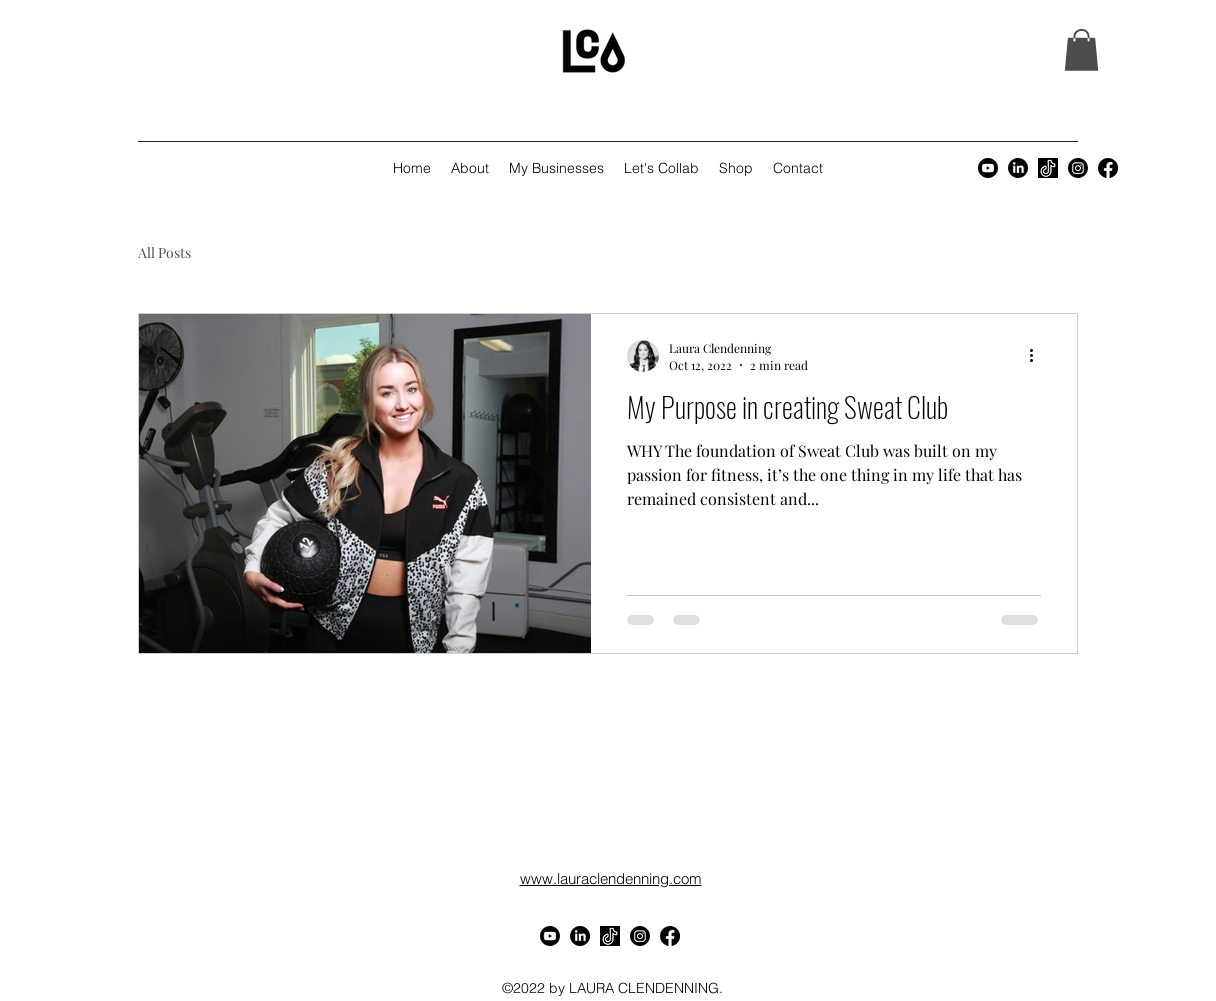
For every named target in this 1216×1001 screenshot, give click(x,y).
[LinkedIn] (1018, 168)
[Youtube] (988, 168)
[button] (1081, 50)
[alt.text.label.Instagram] (1078, 168)
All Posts (164, 252)
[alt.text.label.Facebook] (1108, 168)
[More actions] (1038, 356)
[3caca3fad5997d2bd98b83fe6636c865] (1048, 168)
